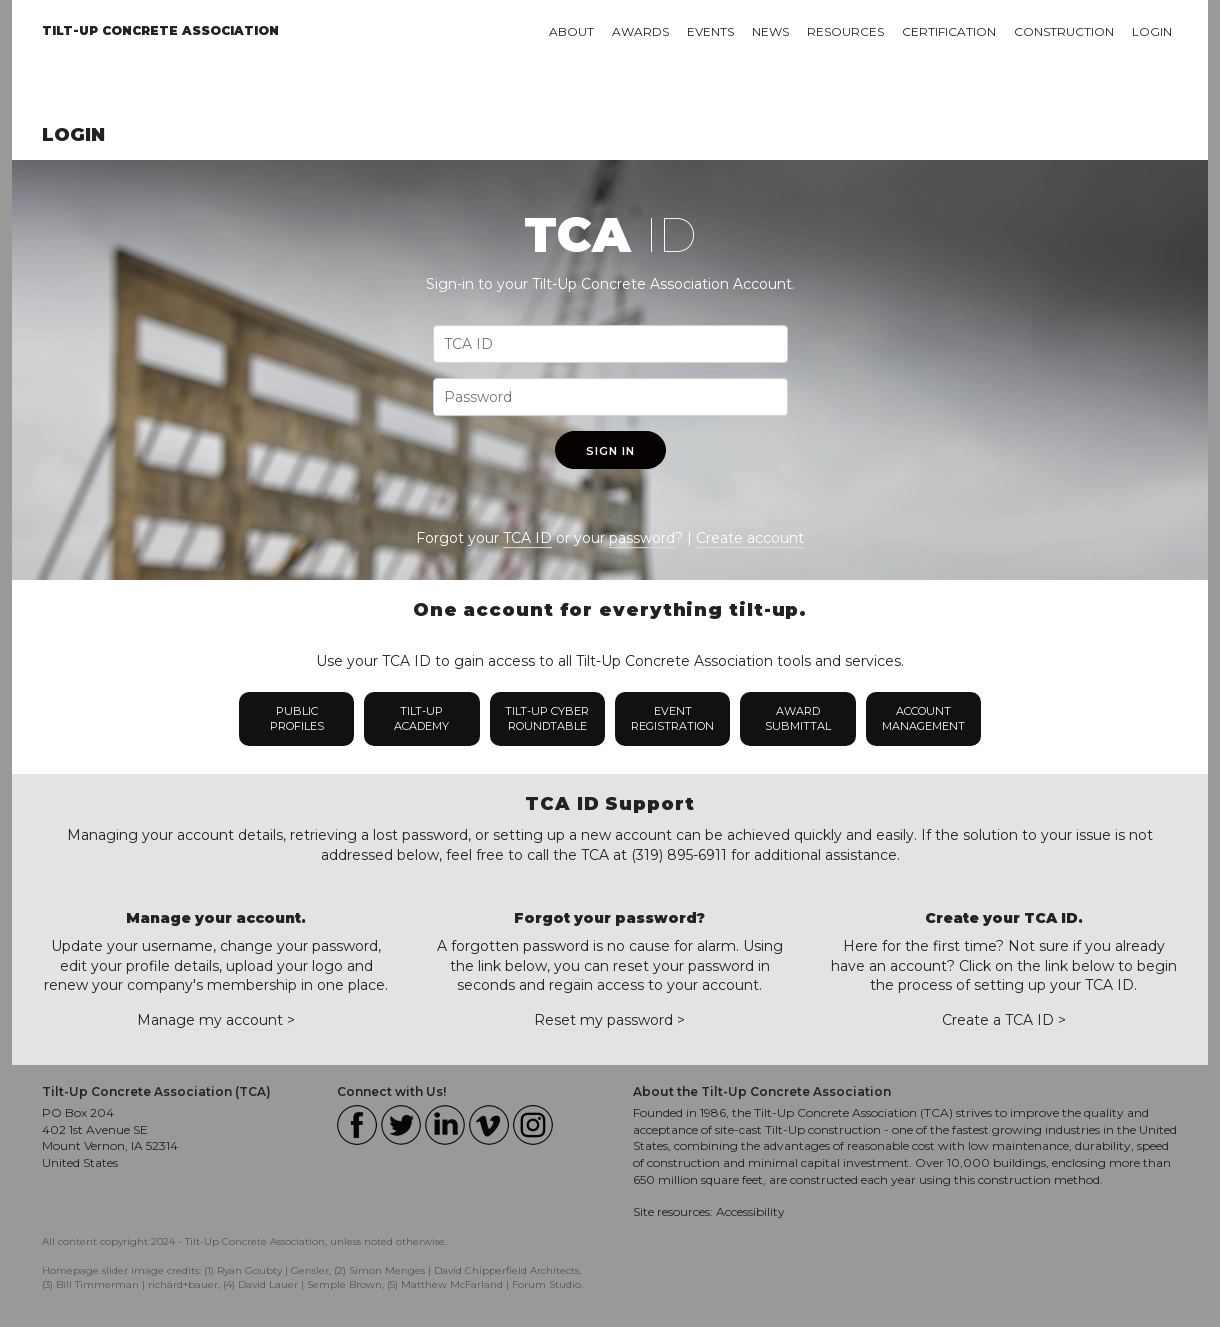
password (642, 538)
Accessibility (750, 1211)
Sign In (610, 451)
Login (1152, 31)
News (770, 31)
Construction (1064, 31)
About (571, 31)
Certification (949, 31)
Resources (845, 31)
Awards (640, 31)
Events (710, 31)
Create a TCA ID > (1004, 1020)
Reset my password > (609, 1020)
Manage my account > (216, 1020)
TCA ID (527, 538)
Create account (750, 538)
